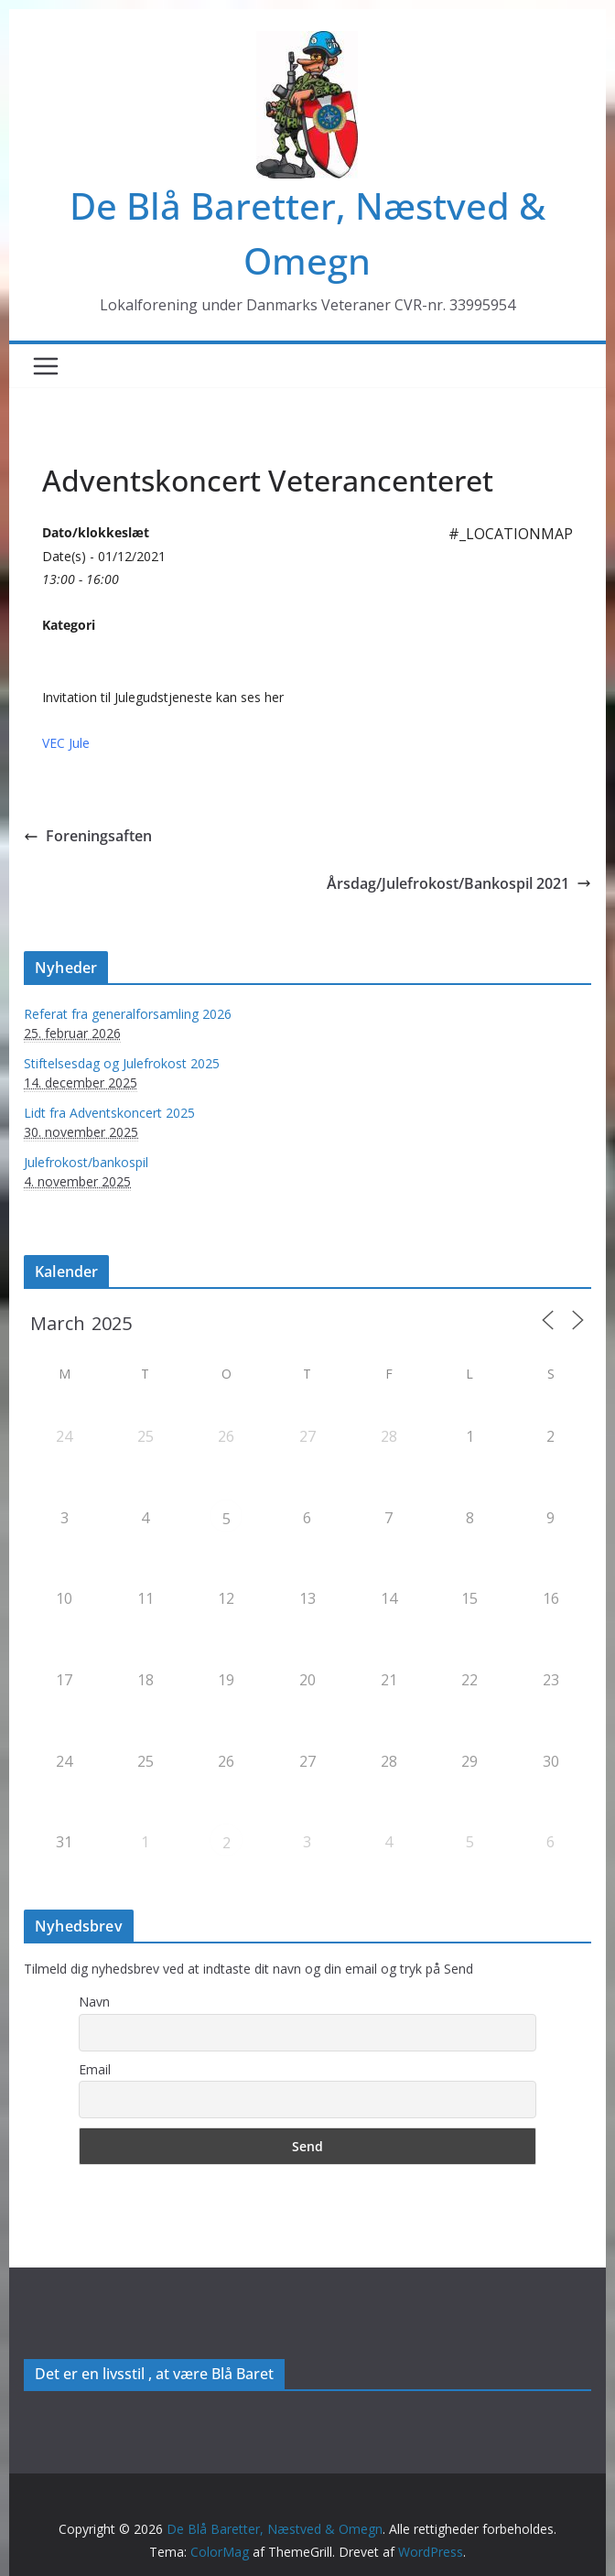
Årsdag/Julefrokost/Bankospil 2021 (459, 883)
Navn (94, 2001)
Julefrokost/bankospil (86, 1162)
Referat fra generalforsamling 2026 (128, 1014)
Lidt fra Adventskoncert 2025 (109, 1112)
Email (95, 2069)
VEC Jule (66, 743)
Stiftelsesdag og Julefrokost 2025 (122, 1063)
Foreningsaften (88, 836)
